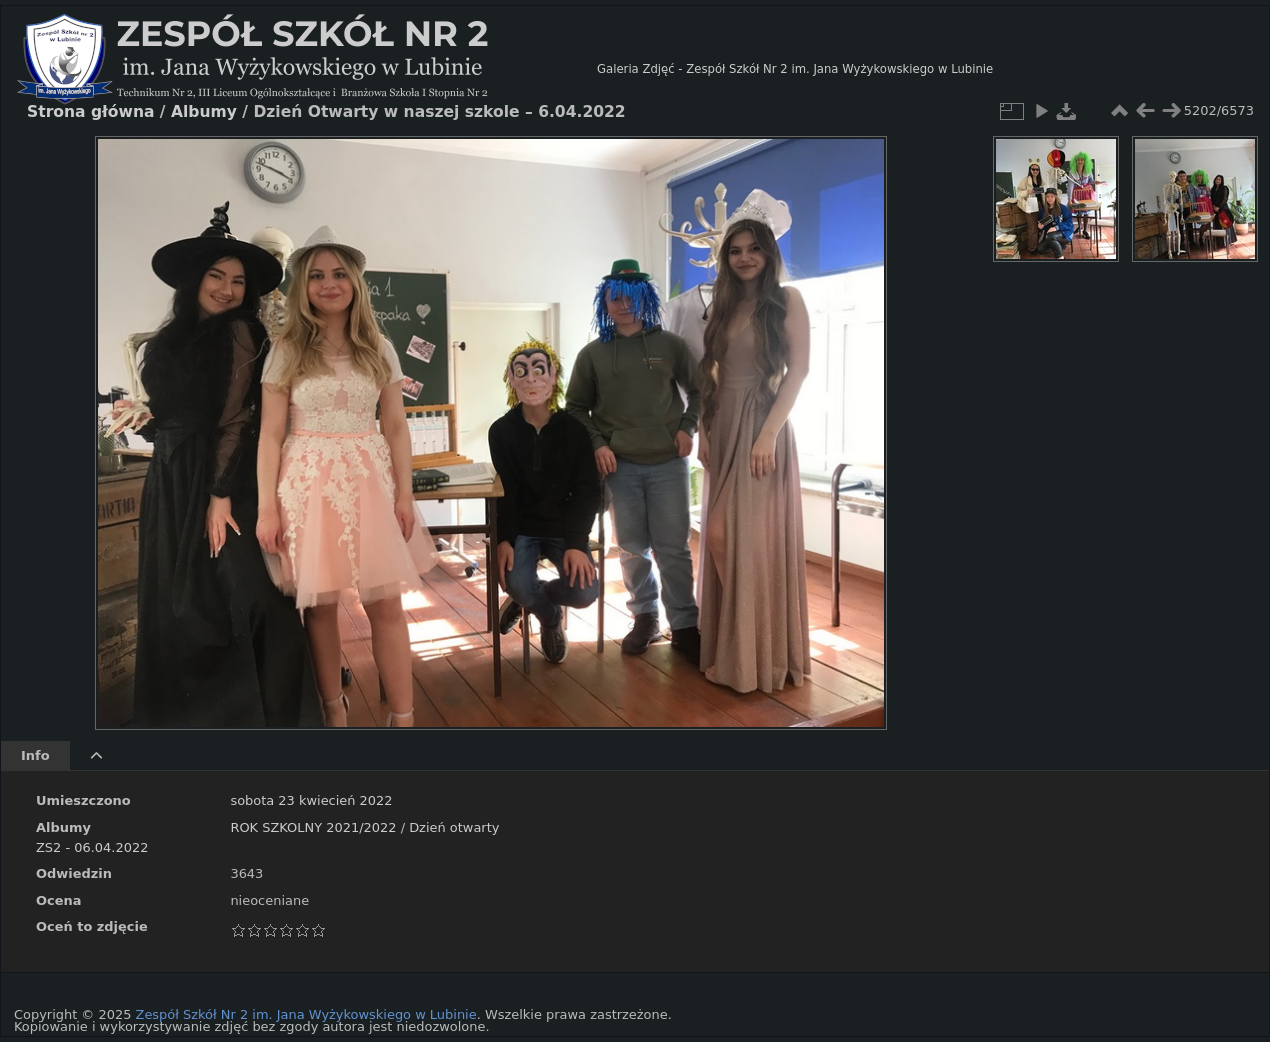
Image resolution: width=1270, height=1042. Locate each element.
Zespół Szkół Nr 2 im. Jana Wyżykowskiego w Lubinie (306, 1014)
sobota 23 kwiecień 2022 (311, 800)
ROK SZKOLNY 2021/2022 (313, 827)
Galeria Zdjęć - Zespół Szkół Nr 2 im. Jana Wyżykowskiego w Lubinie (795, 69)
